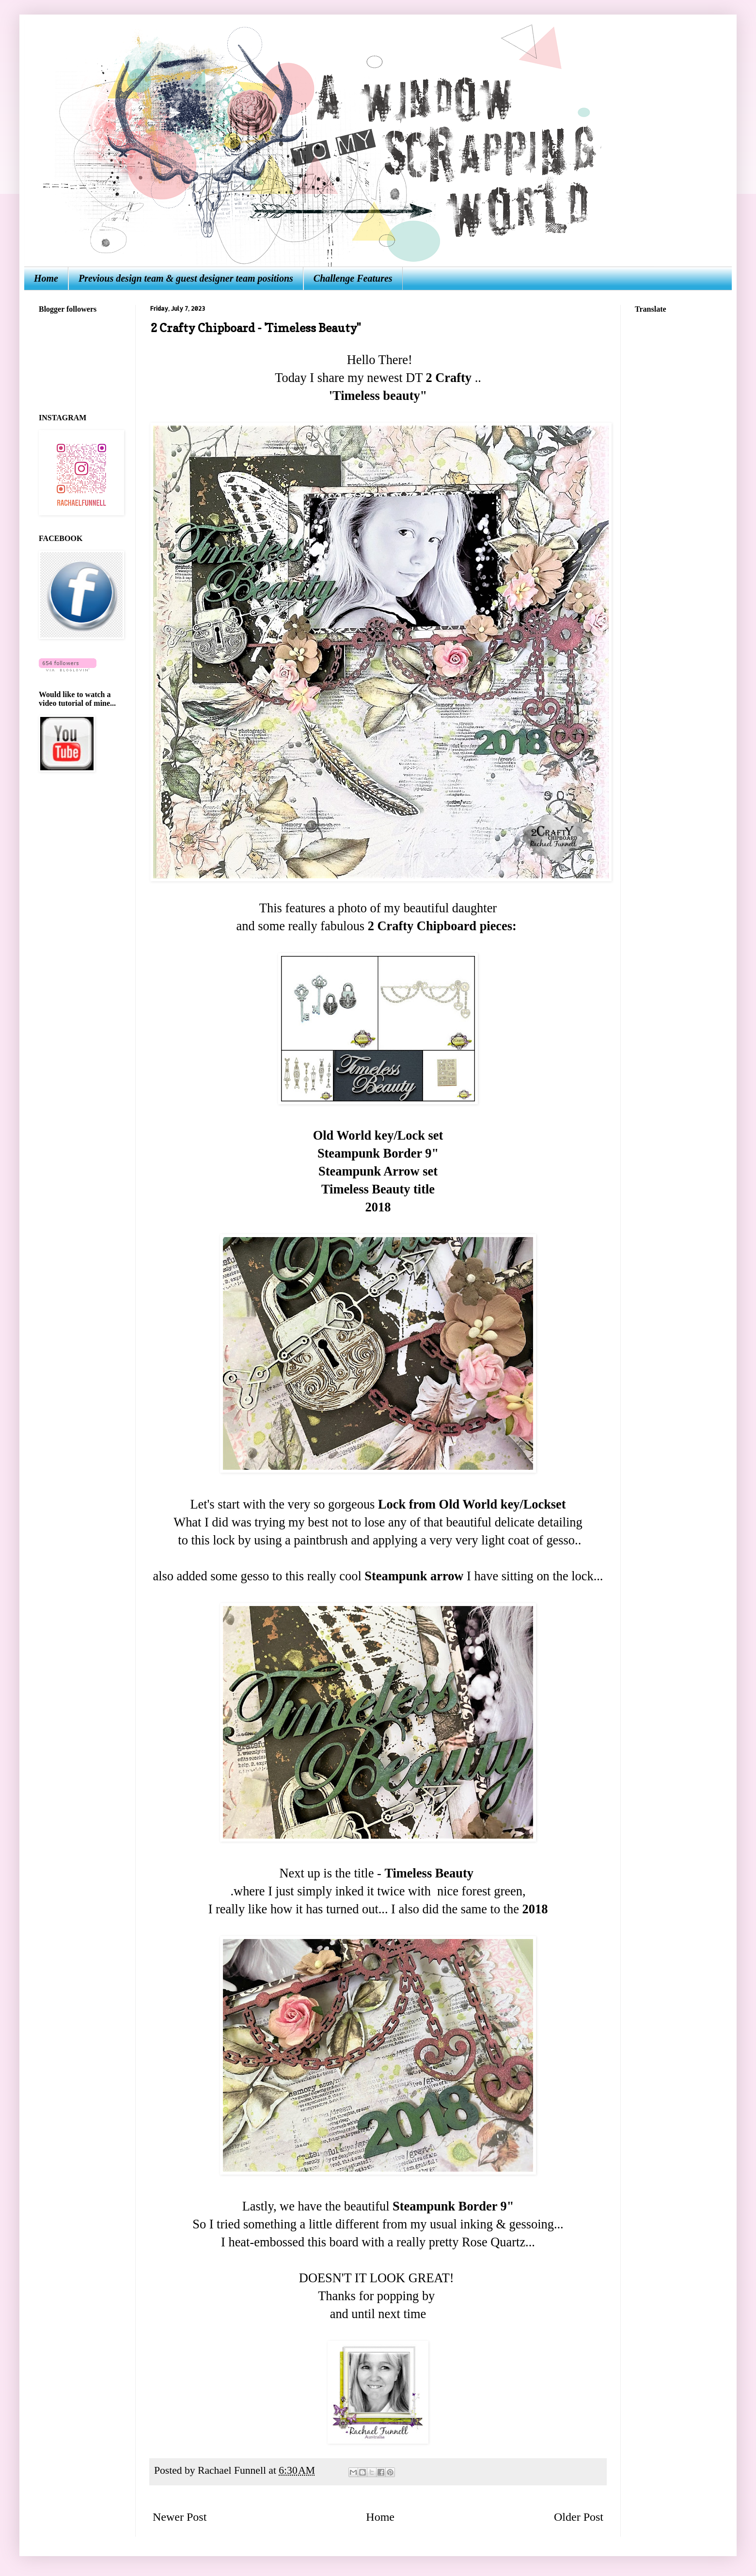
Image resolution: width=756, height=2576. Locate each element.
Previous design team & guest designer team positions (186, 278)
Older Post (578, 2517)
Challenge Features (353, 278)
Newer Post (179, 2517)
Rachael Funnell (233, 2470)
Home (46, 278)
